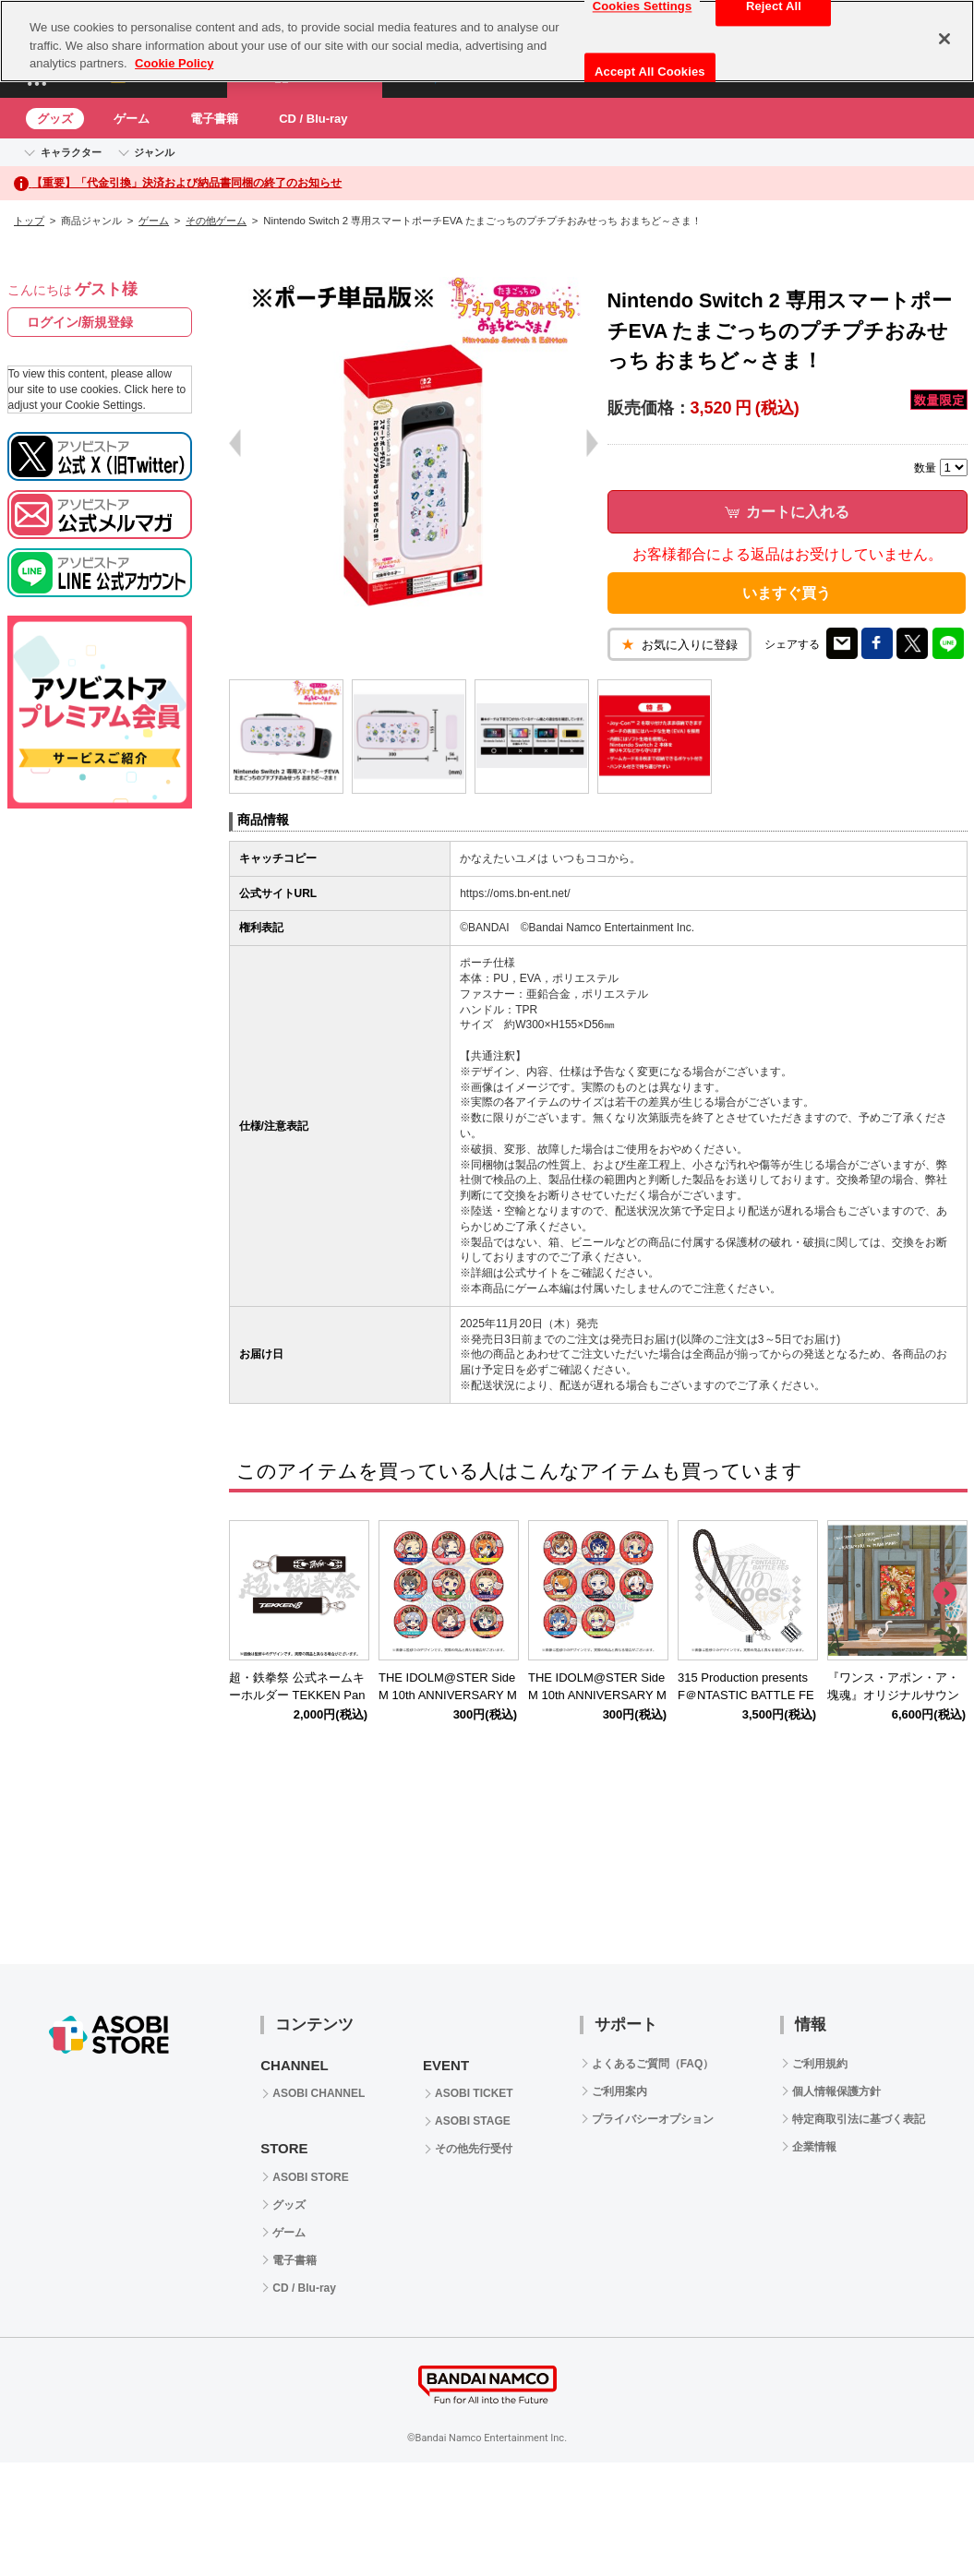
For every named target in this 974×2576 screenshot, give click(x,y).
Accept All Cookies (650, 71)
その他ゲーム (216, 220)
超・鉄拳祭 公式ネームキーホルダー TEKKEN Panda (297, 1695)
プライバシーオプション (653, 2119)
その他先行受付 (473, 2148)
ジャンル (154, 152)
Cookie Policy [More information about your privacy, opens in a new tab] (174, 63)
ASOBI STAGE (473, 2121)
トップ (29, 220)
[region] (487, 41)
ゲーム (132, 119)
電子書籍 (214, 119)
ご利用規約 (820, 2063)
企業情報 (814, 2146)
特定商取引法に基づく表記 (858, 2119)
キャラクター (71, 152)
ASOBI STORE (310, 2177)
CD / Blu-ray (313, 119)
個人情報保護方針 (836, 2091)
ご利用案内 (619, 2091)
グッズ (55, 119)
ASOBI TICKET (474, 2093)
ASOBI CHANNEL (318, 2093)
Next (944, 1594)
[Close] (944, 38)
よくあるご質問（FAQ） (653, 2063)
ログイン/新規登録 (80, 322)
